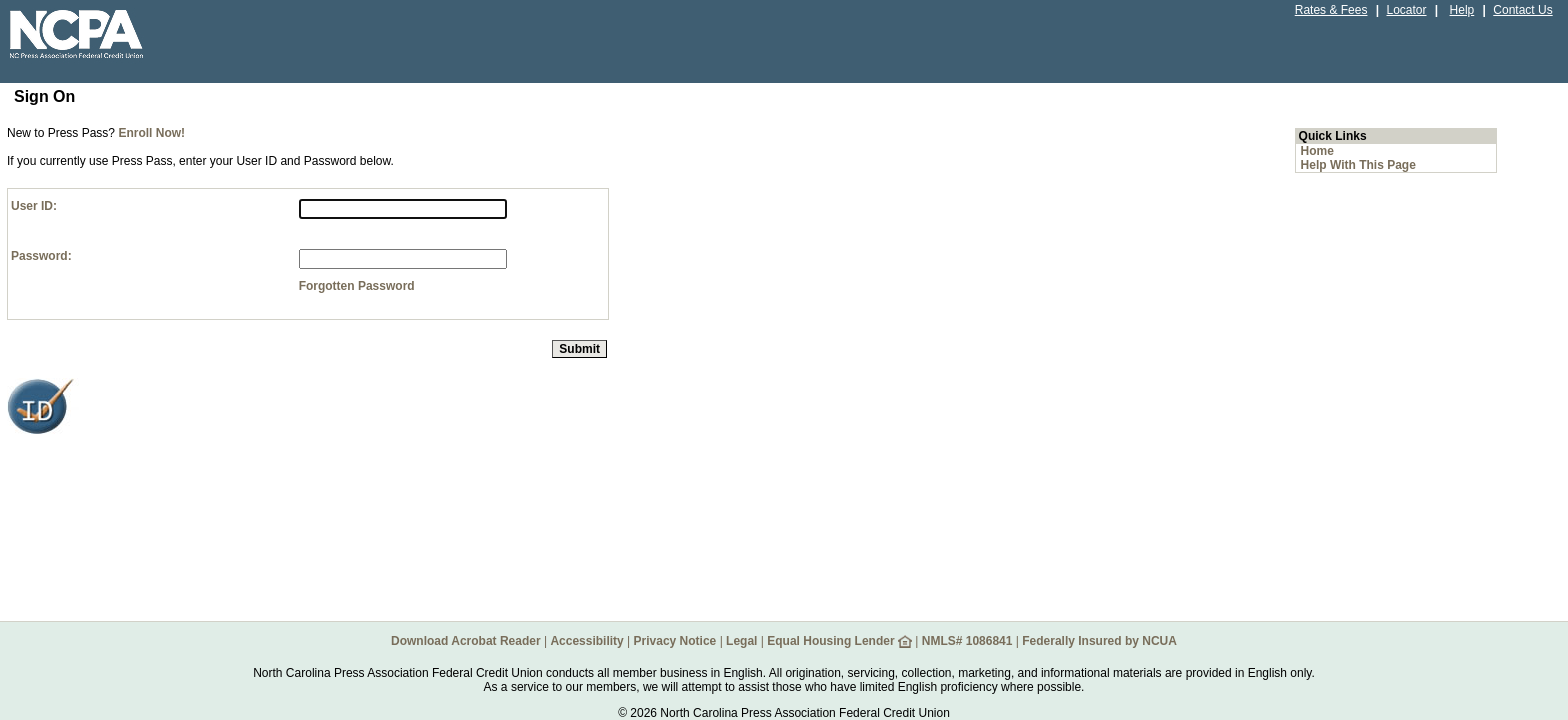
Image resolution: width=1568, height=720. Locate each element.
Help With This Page (1358, 165)
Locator (1406, 10)
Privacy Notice (675, 641)
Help (1462, 10)
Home (1317, 151)
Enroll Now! (151, 133)
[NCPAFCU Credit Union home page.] (116, 65)
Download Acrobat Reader (466, 641)
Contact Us (1522, 10)
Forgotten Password (357, 286)
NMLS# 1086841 (967, 641)
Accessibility (586, 641)
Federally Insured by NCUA (1099, 641)
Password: (41, 256)
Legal (741, 641)
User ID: (34, 206)
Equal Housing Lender (839, 641)
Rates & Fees (1331, 10)
